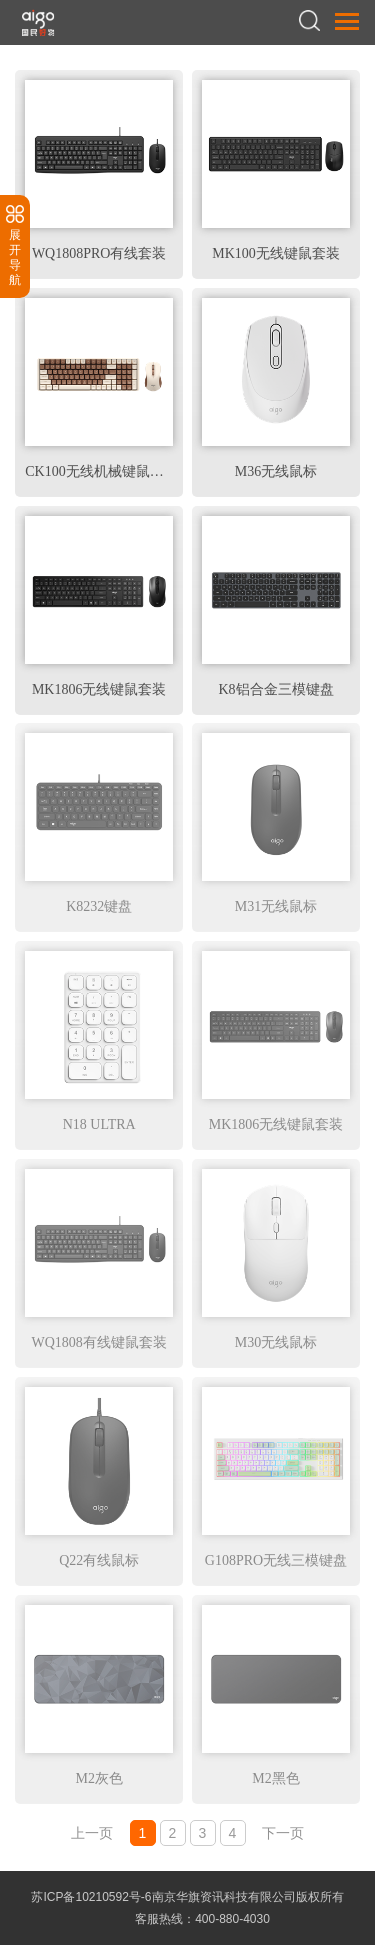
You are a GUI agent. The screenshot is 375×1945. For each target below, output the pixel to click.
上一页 (92, 1833)
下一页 (283, 1833)
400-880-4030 (232, 1919)
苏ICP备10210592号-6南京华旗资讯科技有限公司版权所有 (187, 1897)
